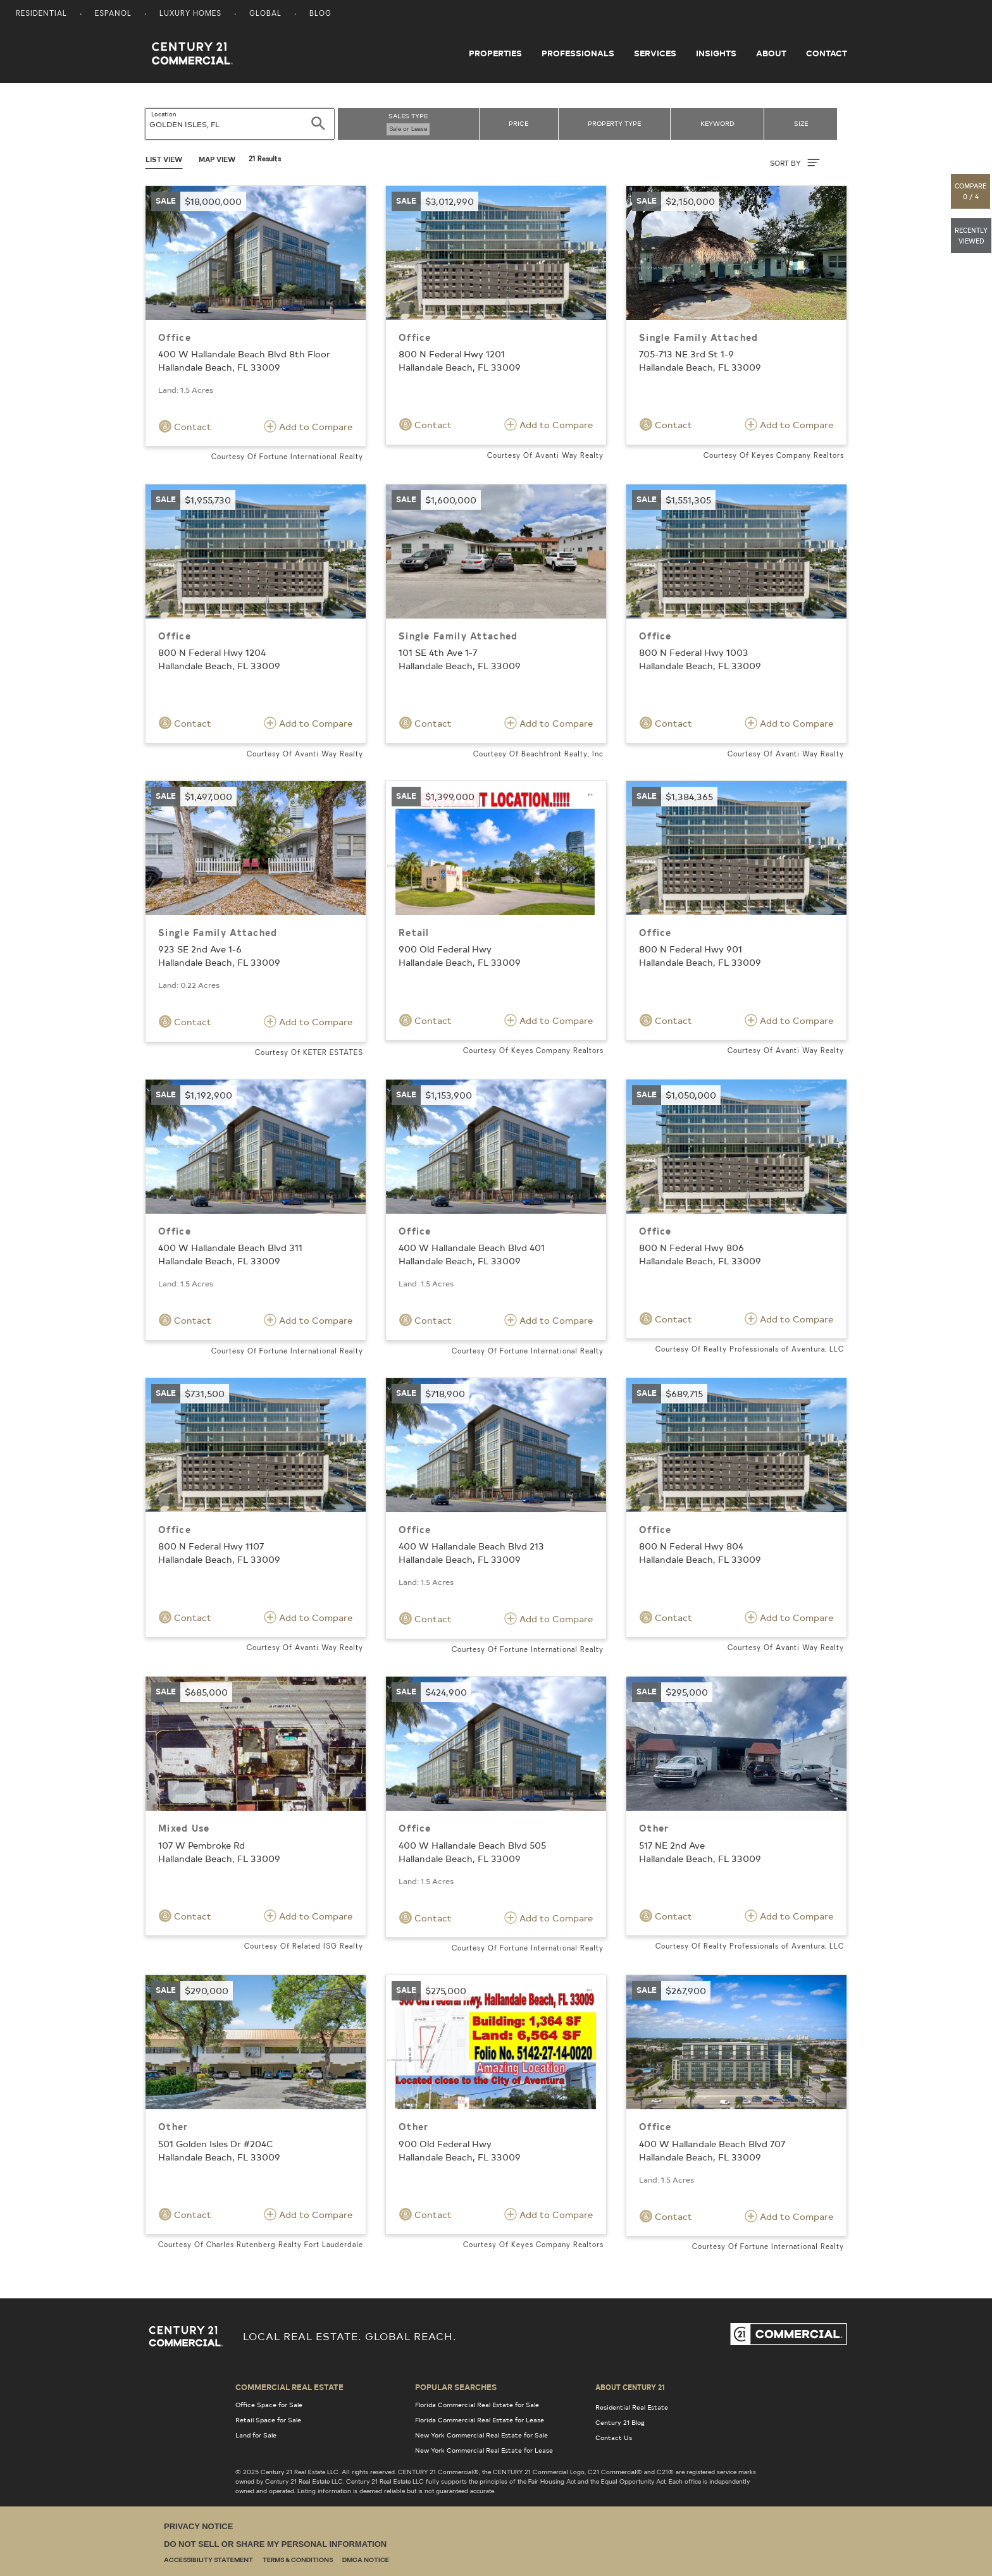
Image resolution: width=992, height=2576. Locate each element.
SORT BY (795, 162)
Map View (217, 159)
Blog (320, 14)
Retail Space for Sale (268, 2419)
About (771, 53)
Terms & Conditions (298, 2560)
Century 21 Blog (620, 2422)
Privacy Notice (198, 2526)
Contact (826, 53)
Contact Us (613, 2437)
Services (655, 53)
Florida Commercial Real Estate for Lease (479, 2419)
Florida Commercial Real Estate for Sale (477, 2404)
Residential (41, 14)
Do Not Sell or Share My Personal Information (275, 2544)
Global (265, 14)
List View (164, 159)
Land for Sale (255, 2435)
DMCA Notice (365, 2560)
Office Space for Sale (268, 2404)
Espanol (113, 14)
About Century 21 (630, 2386)
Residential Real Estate (631, 2407)
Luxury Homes (190, 14)
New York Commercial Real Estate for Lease (484, 2450)
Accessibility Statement (208, 2560)
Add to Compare (308, 426)
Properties (495, 53)
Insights (716, 53)
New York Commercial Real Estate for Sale (481, 2435)
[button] (971, 191)
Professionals (578, 53)
